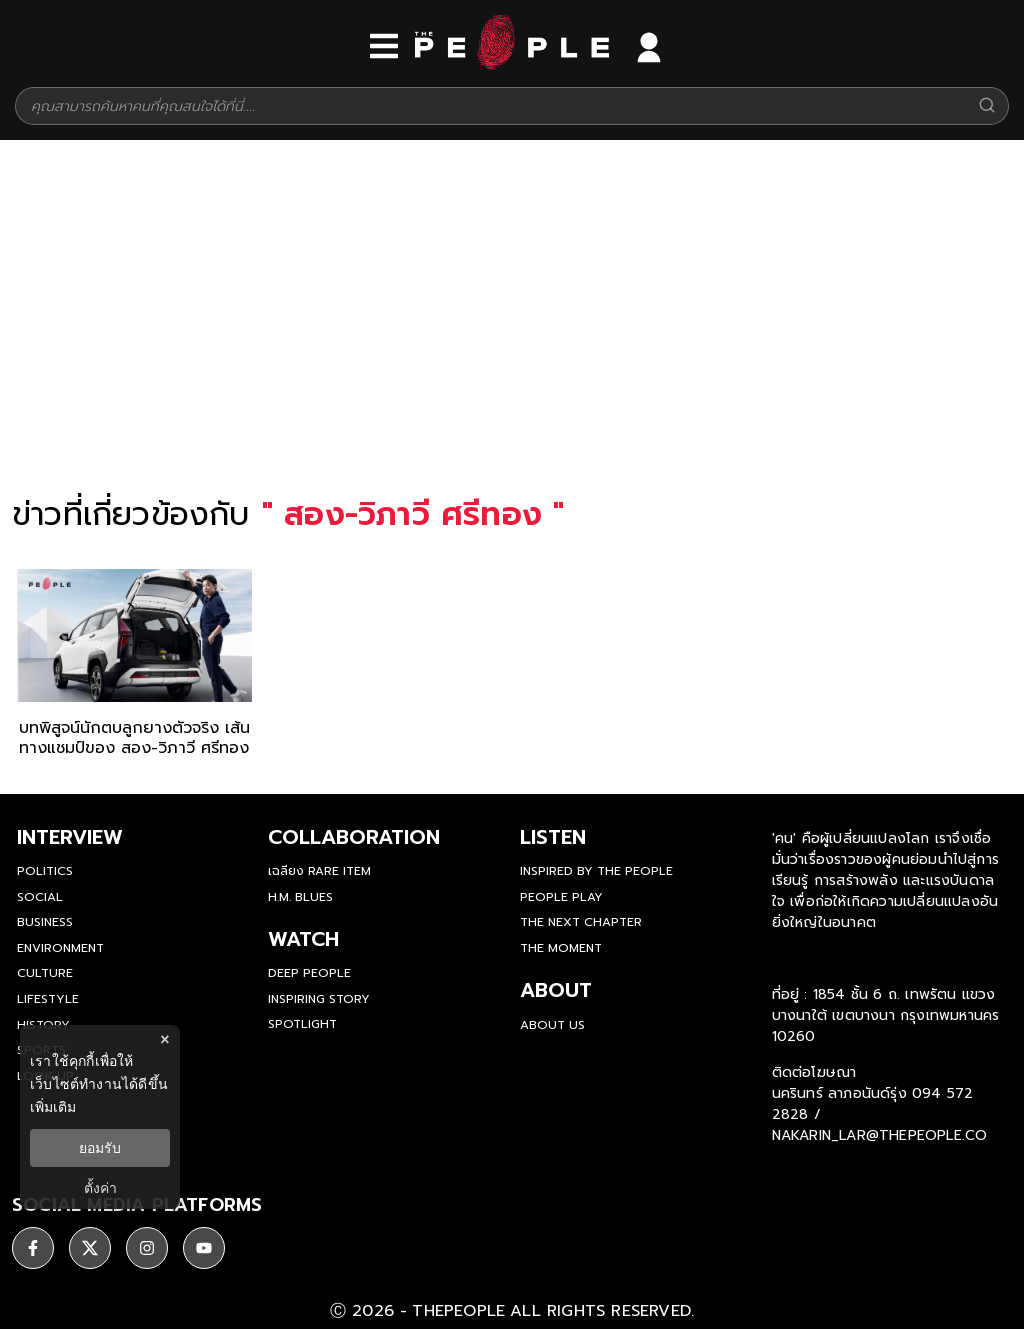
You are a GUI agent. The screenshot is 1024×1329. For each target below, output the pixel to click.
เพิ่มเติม (53, 1107)
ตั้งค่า (100, 1188)
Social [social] (40, 897)
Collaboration (354, 837)
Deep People (309, 973)
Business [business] (45, 922)
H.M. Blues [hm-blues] (300, 897)
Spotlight (302, 1024)
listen (553, 837)
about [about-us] (556, 990)
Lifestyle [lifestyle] (48, 999)
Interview (70, 837)
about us (552, 1025)
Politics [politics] (45, 871)
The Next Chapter (581, 922)
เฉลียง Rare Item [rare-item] (319, 871)
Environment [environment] (60, 948)
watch (303, 939)
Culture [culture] (45, 973)
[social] (33, 1244)
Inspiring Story (319, 999)
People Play (561, 897)
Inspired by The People (596, 871)
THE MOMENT (561, 948)
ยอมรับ (100, 1148)
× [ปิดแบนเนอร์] (164, 1039)
